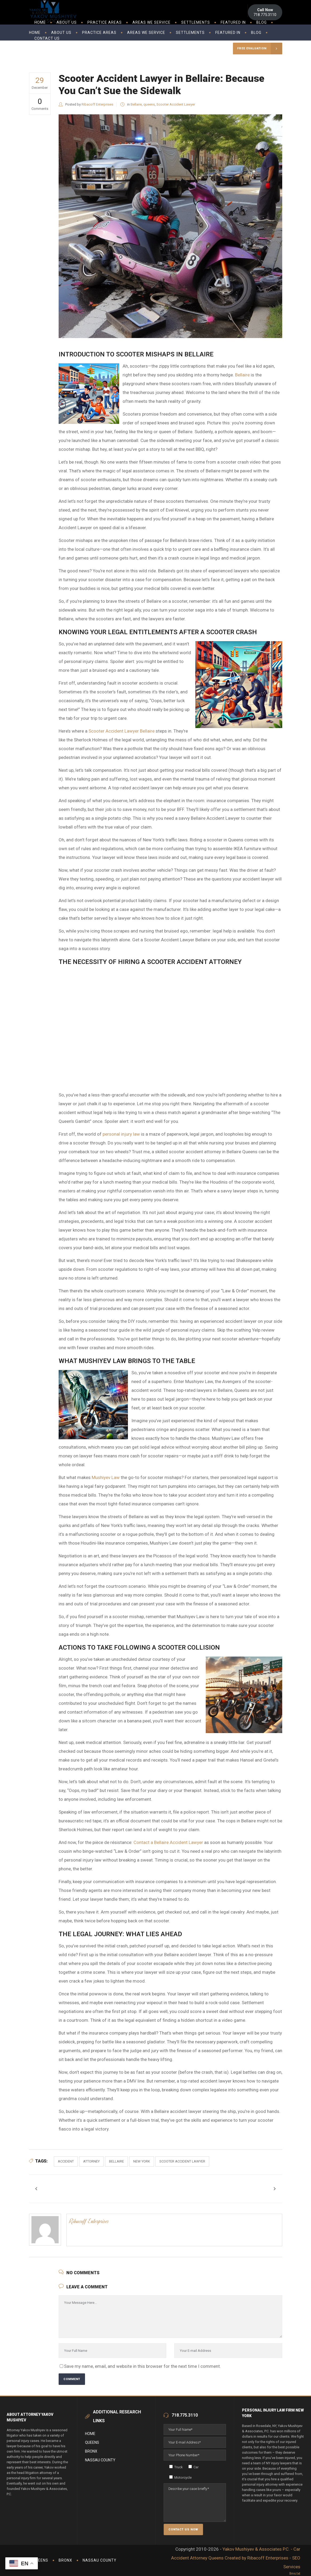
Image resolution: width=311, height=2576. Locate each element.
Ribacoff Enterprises (97, 104)
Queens (92, 2442)
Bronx (91, 2451)
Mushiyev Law (106, 1477)
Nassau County (100, 2460)
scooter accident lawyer (182, 2161)
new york (141, 2161)
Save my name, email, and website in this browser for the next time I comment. (142, 2366)
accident (66, 2161)
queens (149, 104)
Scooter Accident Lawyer (175, 104)
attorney (91, 2161)
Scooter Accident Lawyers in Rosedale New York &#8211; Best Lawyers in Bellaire (170, 1029)
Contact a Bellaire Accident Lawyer (168, 1842)
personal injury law (121, 1134)
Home (90, 2434)
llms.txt (294, 2573)
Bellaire (136, 104)
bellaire (116, 2161)
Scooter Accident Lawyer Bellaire (121, 731)
